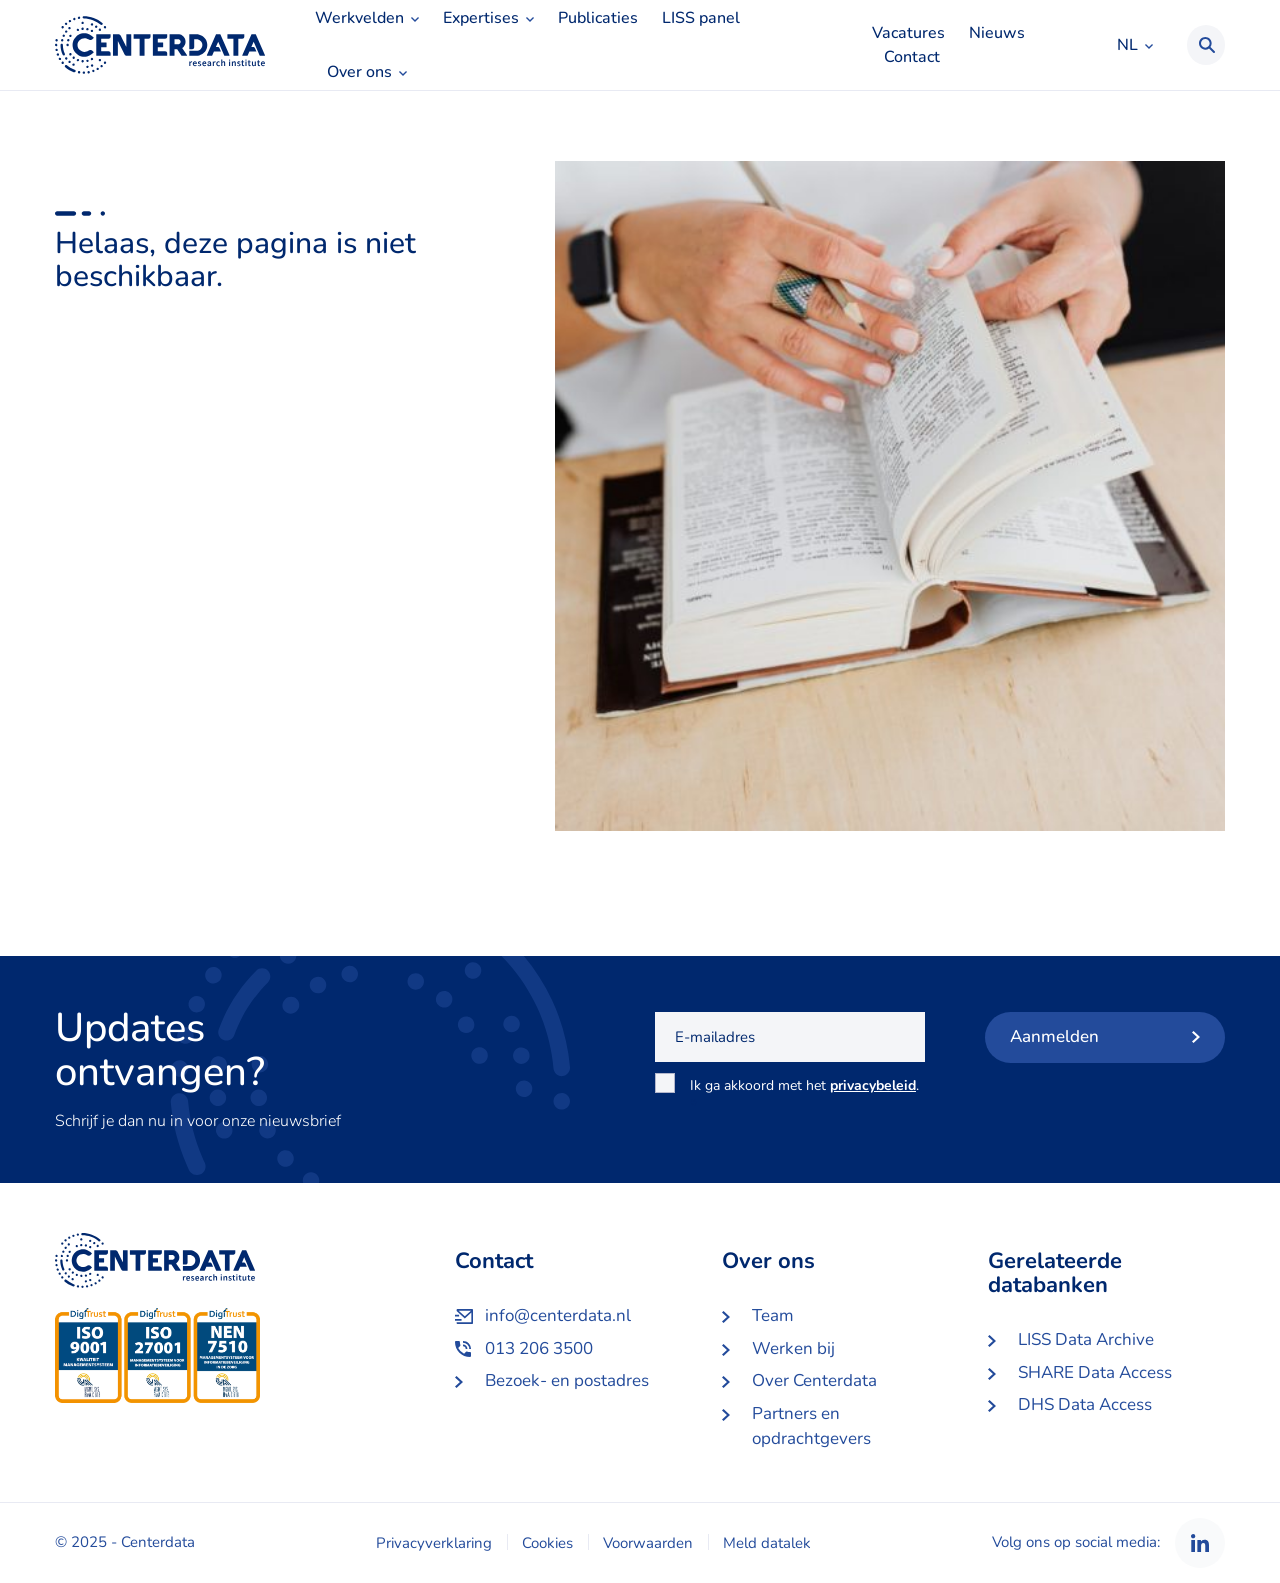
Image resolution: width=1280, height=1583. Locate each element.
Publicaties (598, 18)
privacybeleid (873, 1085)
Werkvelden (359, 18)
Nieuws (997, 33)
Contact (912, 57)
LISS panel (701, 18)
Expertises (481, 18)
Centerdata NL (160, 45)
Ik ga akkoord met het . (804, 1096)
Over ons (359, 72)
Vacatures (908, 33)
